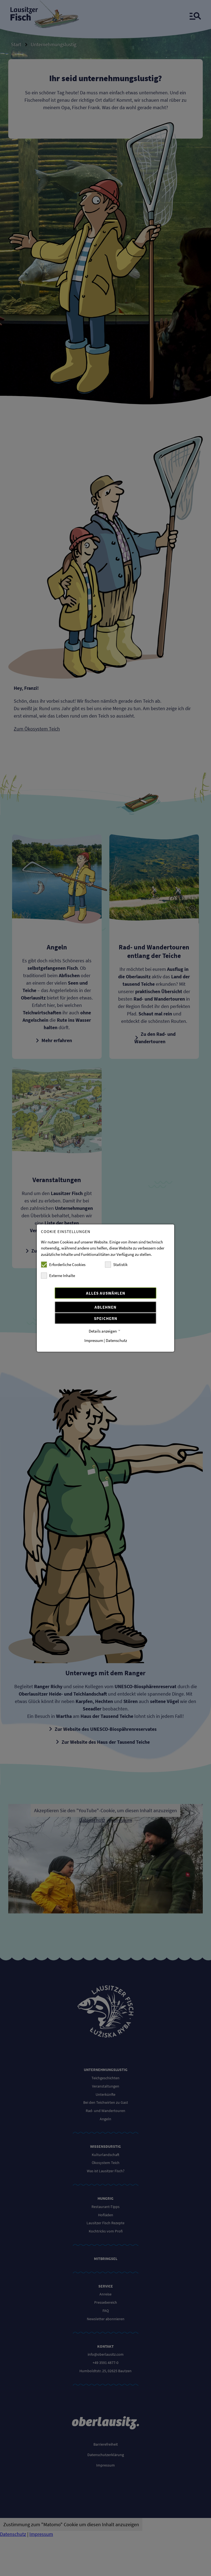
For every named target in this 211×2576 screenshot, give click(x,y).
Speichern (105, 1318)
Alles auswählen (105, 1293)
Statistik (116, 1265)
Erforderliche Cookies (63, 1265)
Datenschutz (116, 1340)
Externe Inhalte (58, 1276)
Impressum (93, 1340)
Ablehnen (105, 1307)
